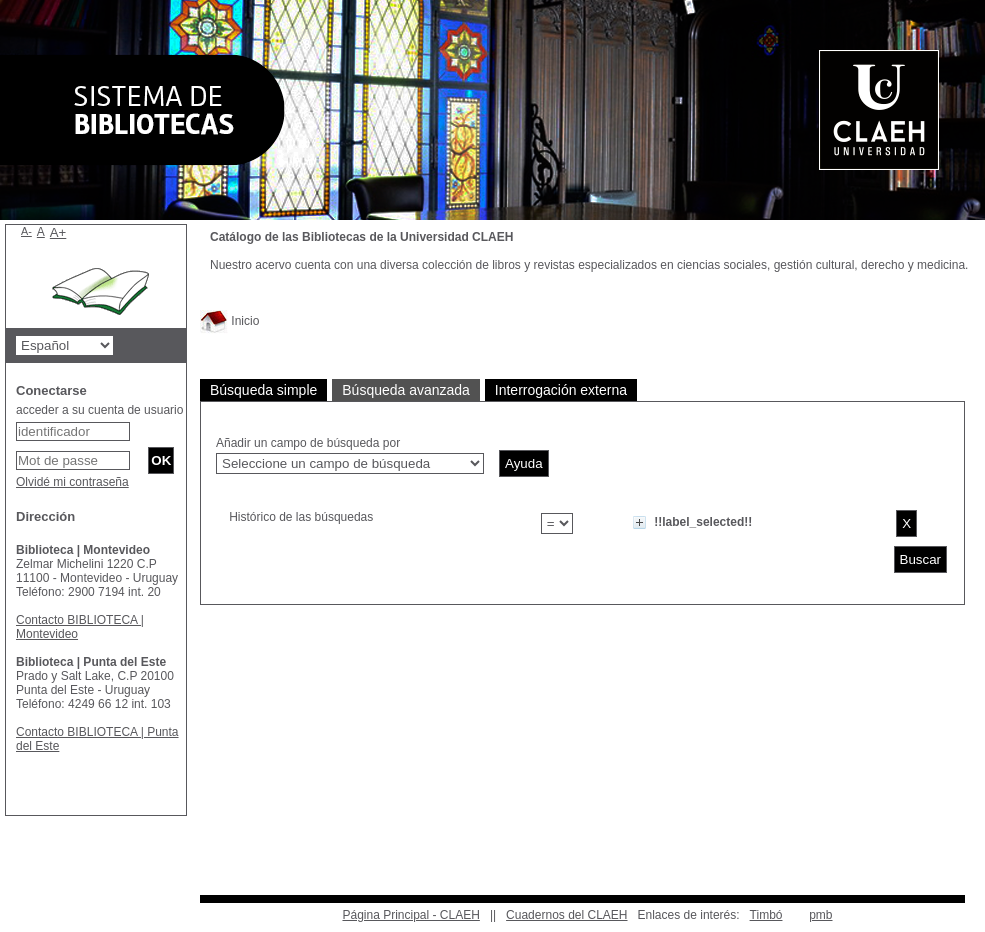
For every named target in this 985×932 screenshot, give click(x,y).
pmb (820, 915)
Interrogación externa (561, 390)
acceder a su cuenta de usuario (99, 410)
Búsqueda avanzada (406, 390)
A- (26, 231)
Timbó (766, 915)
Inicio (229, 321)
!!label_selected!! (703, 522)
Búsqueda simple (263, 390)
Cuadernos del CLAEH (566, 915)
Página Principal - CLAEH (410, 915)
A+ (58, 232)
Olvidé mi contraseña (72, 482)
